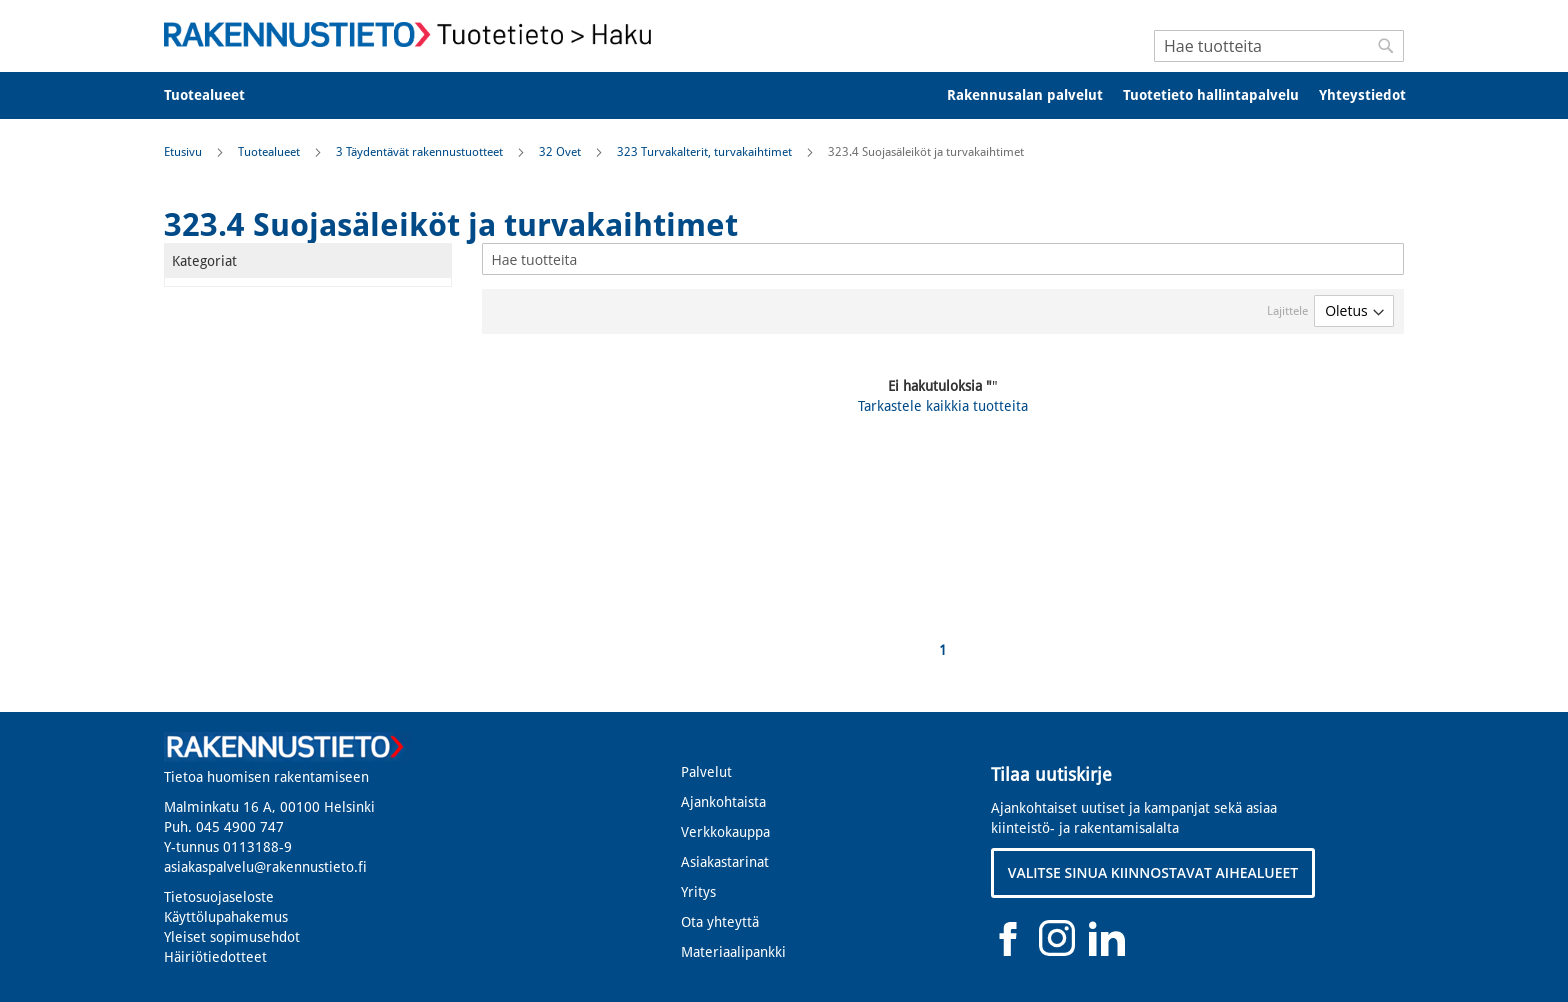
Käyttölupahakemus (226, 917)
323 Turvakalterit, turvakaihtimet (706, 152)
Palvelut (706, 772)
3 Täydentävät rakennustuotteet (421, 152)
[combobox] (1279, 46)
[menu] (784, 95)
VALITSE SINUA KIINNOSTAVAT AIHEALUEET (1153, 872)
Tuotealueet (270, 152)
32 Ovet (561, 152)
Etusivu (184, 152)
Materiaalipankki (733, 952)
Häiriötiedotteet (215, 957)
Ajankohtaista (723, 802)
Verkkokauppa (725, 832)
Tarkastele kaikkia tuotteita (943, 406)
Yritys (698, 892)
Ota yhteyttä (720, 922)
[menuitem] (217, 95)
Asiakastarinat (725, 862)
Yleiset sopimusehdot (232, 937)
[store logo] (414, 34)
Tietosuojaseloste (219, 897)
